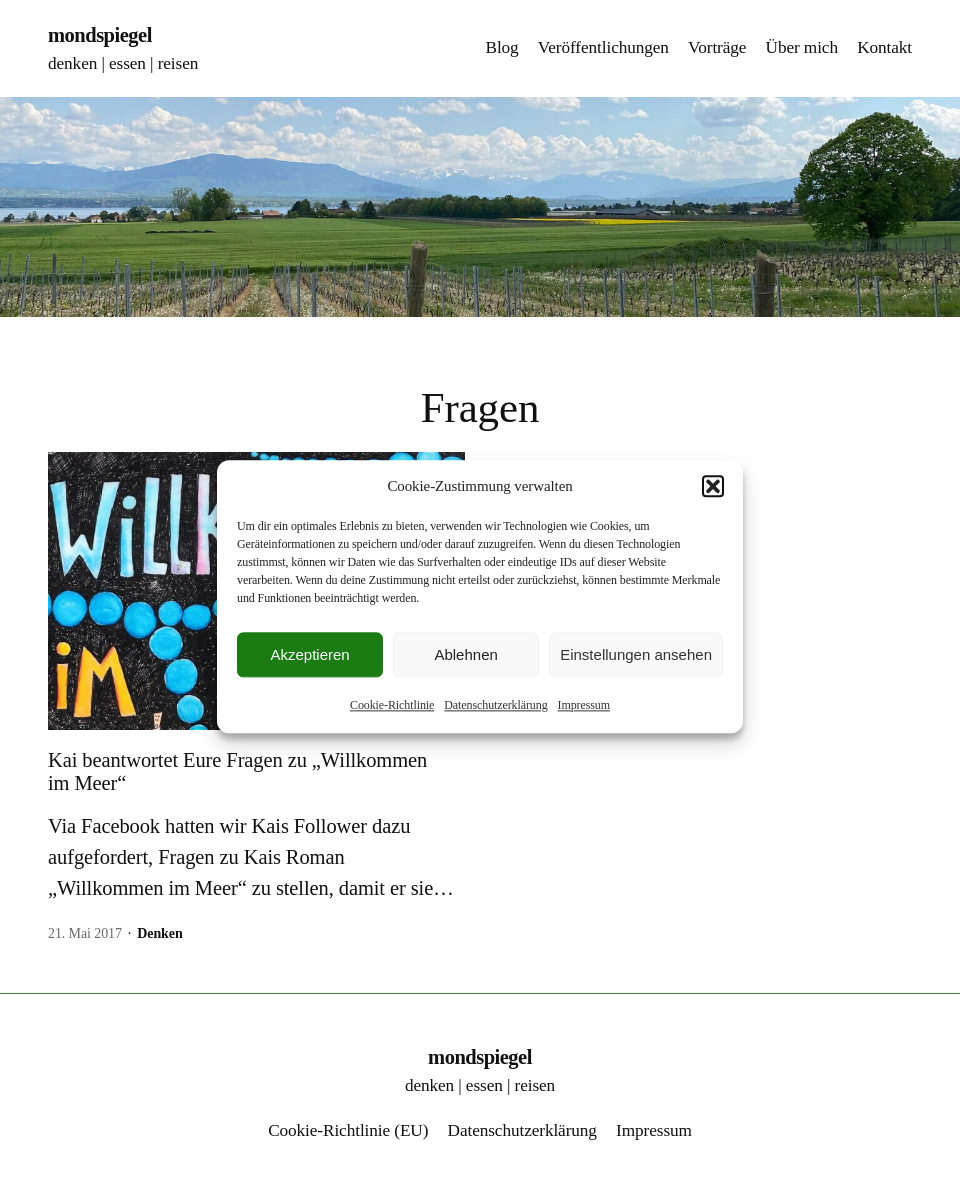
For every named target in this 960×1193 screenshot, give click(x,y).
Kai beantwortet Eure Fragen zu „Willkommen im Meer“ (237, 771)
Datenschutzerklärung (495, 705)
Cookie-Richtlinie (392, 705)
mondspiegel (100, 35)
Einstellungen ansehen (636, 654)
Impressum (584, 705)
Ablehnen (465, 654)
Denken (159, 933)
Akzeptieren (309, 654)
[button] (713, 486)
